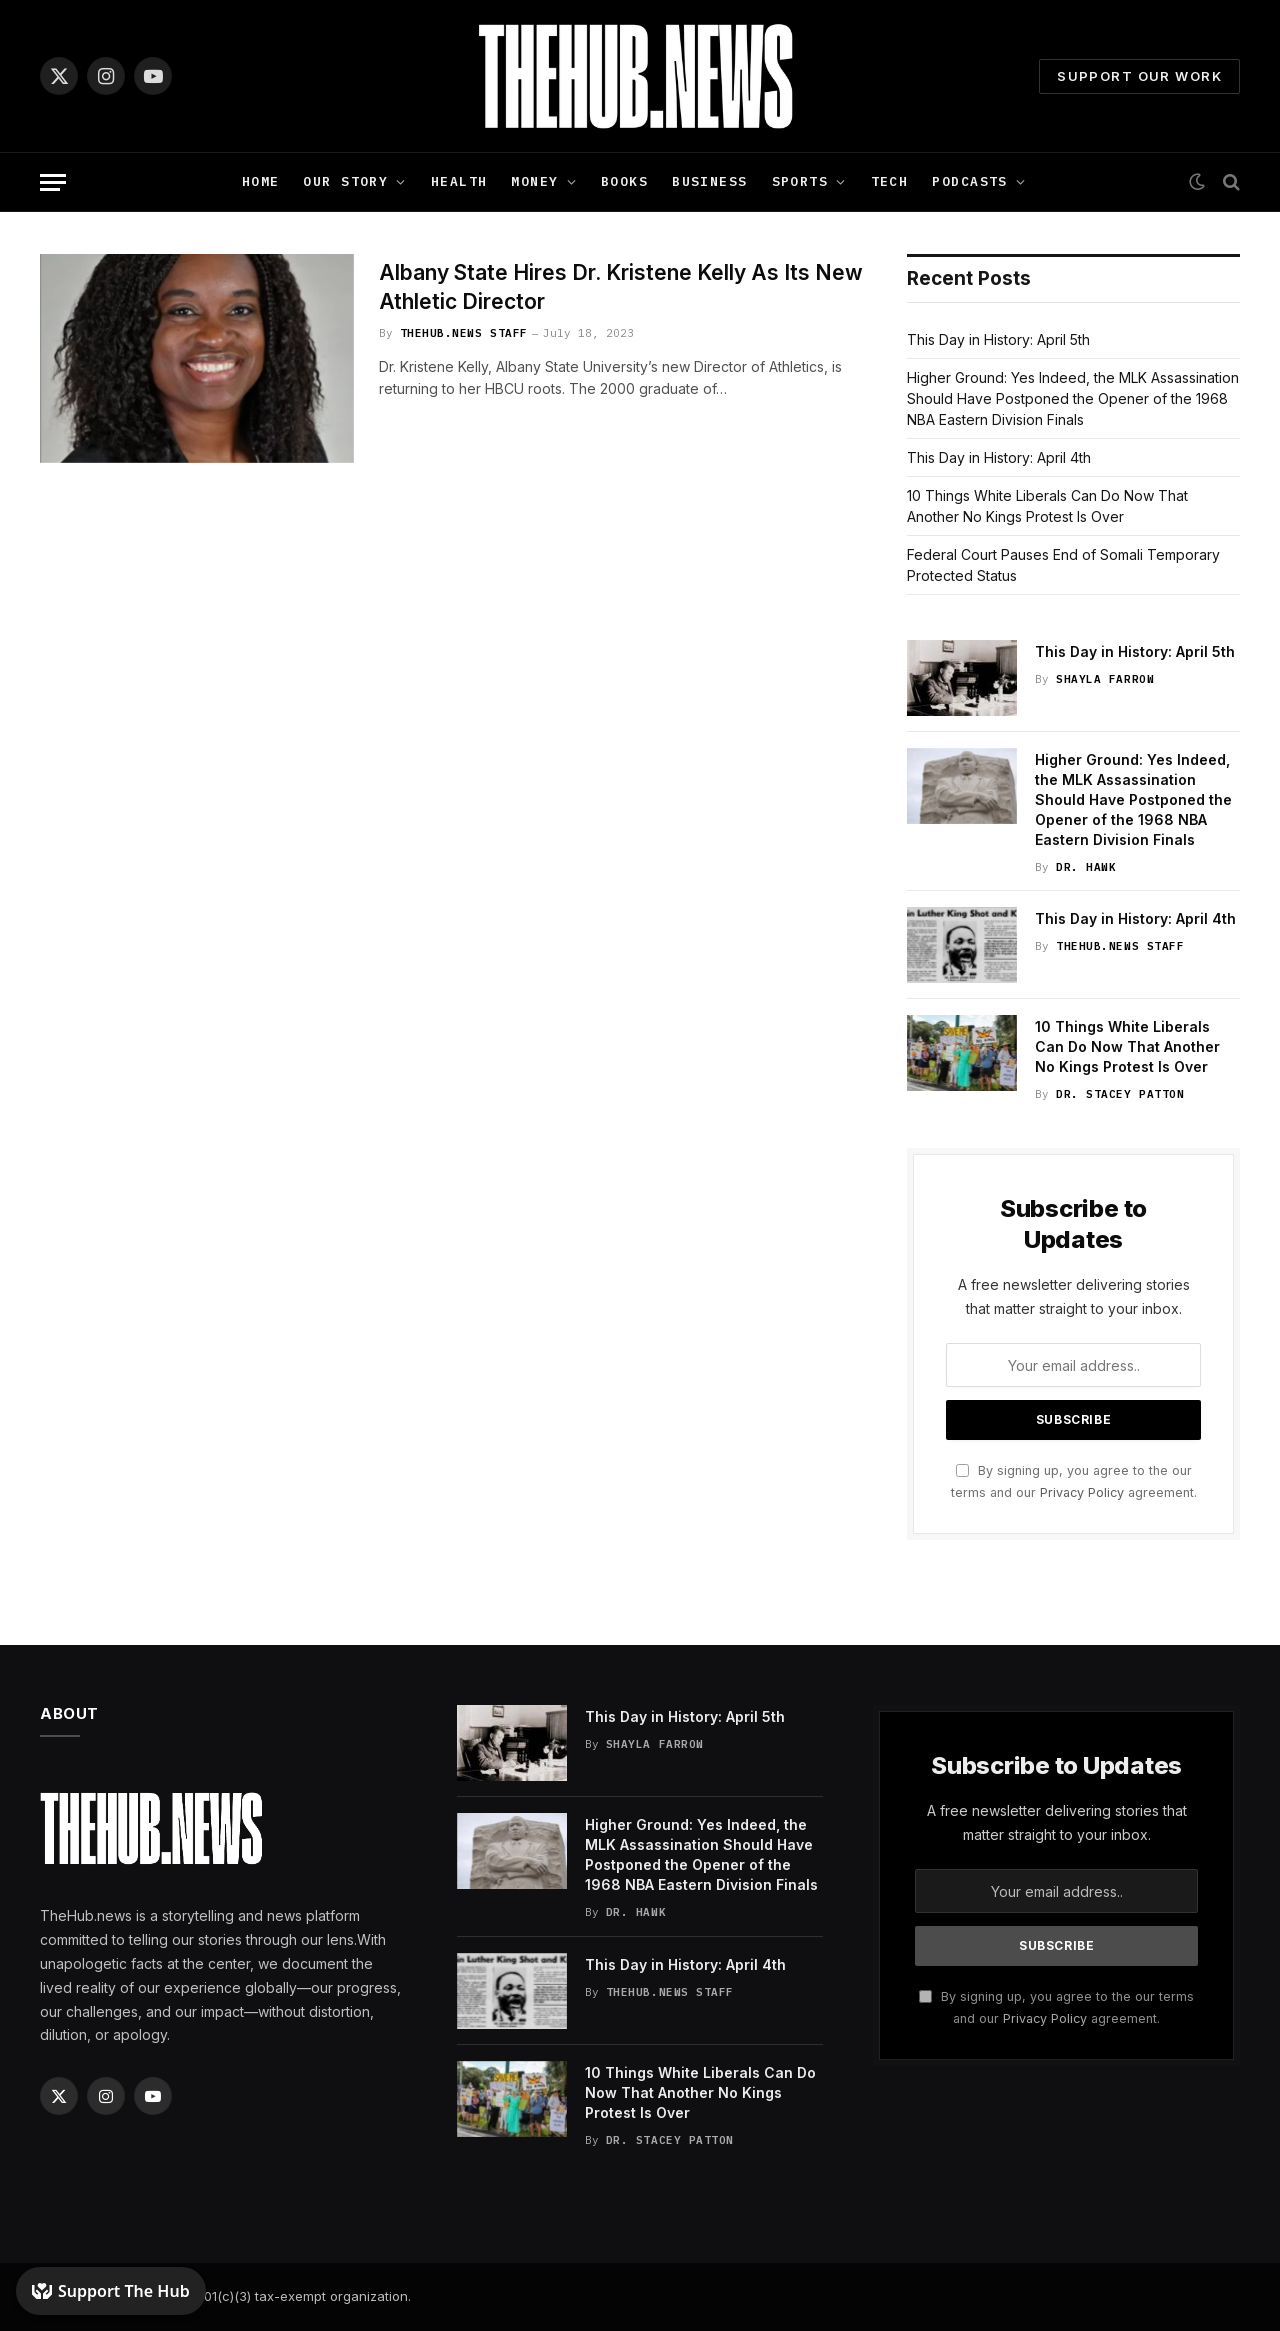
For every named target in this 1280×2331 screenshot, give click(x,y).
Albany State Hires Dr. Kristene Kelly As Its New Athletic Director (621, 287)
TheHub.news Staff (464, 333)
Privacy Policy (1082, 1492)
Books (624, 181)
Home (261, 181)
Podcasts (969, 181)
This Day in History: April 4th (999, 457)
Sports (800, 181)
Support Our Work (1139, 76)
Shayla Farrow (1105, 679)
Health (459, 181)
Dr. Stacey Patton (1120, 1094)
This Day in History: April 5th (998, 339)
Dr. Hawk (1086, 867)
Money (534, 181)
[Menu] (53, 182)
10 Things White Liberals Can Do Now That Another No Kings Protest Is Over (1127, 1046)
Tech (890, 181)
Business (709, 181)
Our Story (345, 181)
